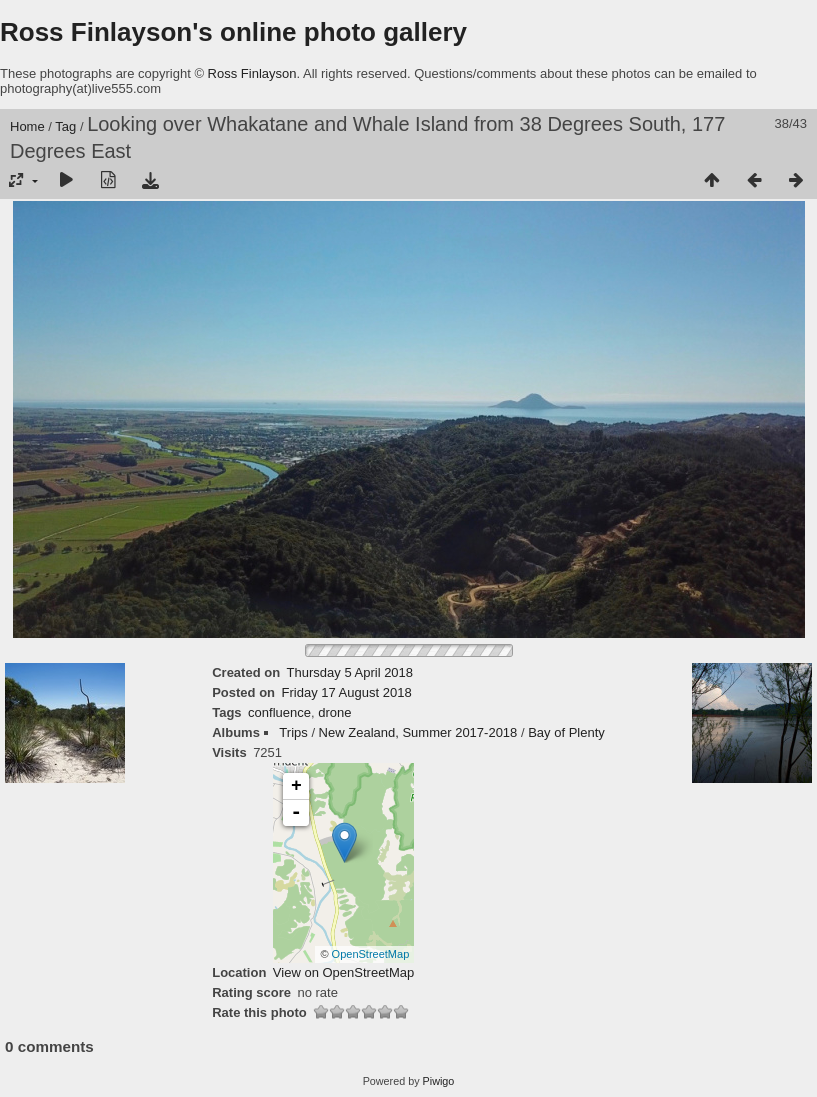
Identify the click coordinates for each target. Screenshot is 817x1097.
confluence (279, 712)
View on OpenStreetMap (343, 972)
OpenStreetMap (371, 954)
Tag (65, 126)
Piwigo (439, 1081)
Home (27, 126)
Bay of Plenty (566, 732)
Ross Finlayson (252, 73)
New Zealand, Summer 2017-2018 (418, 732)
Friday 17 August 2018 (347, 692)
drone (334, 712)
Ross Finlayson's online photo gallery (233, 32)
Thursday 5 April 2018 (350, 672)
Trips (293, 732)
